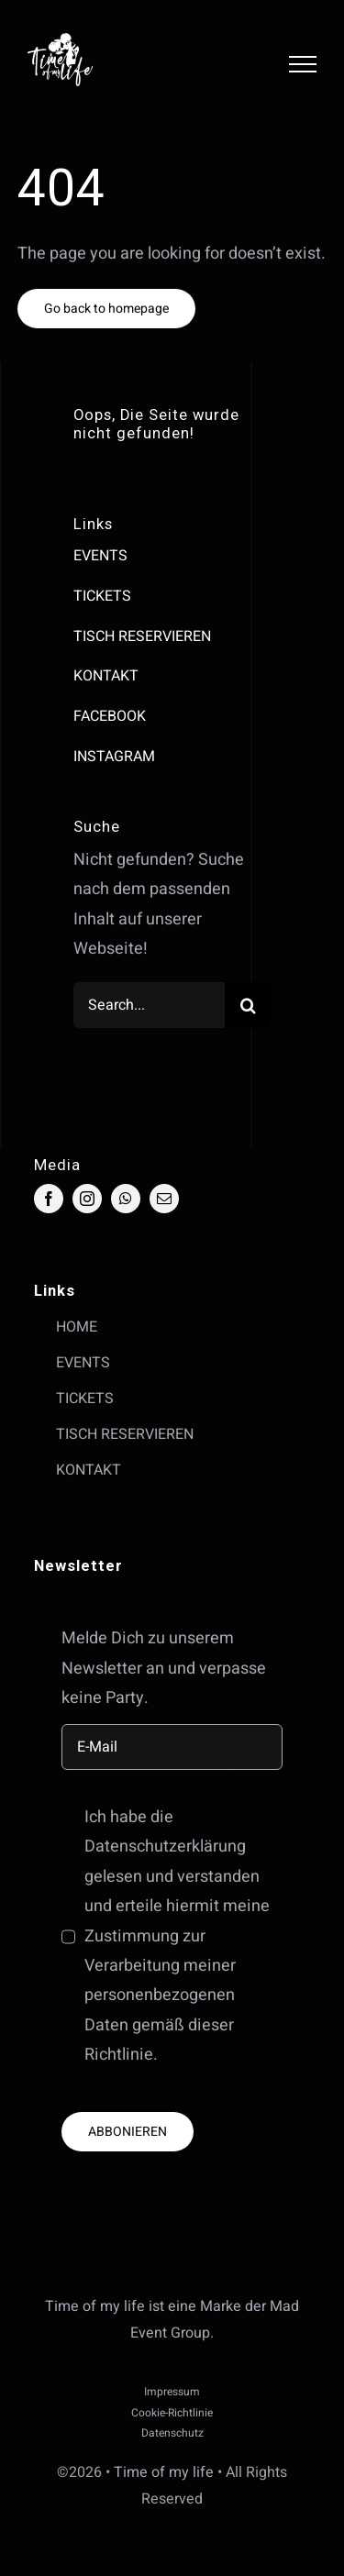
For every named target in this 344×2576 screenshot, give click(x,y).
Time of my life (164, 2472)
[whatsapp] (125, 1198)
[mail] (164, 1198)
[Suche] (248, 1005)
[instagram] (87, 1198)
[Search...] (149, 1005)
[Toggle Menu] (302, 64)
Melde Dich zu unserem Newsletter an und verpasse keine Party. (163, 1668)
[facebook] (48, 1198)
